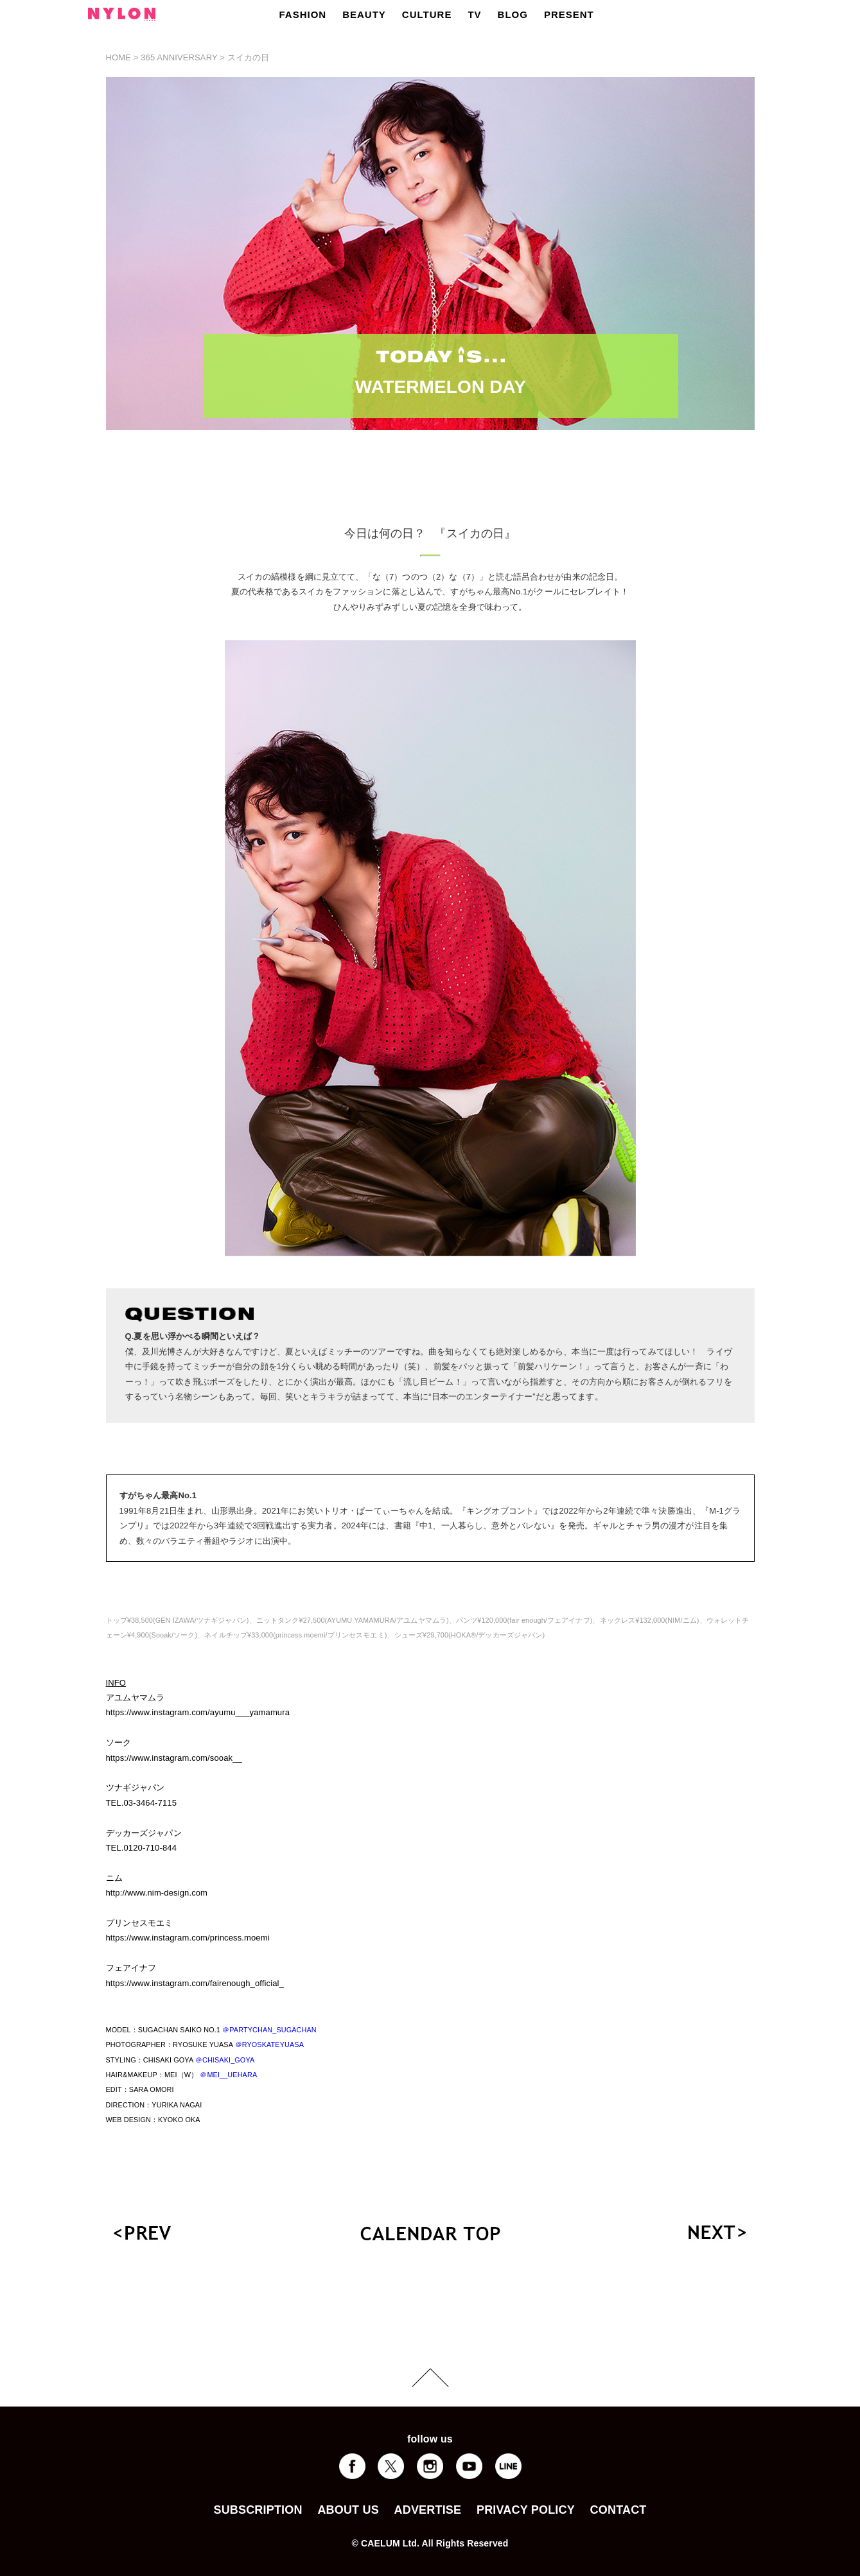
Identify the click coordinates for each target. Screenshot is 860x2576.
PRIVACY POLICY (526, 2509)
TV (474, 14)
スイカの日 (248, 57)
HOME (119, 57)
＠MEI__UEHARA (228, 2075)
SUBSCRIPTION (257, 2509)
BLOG (513, 14)
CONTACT (618, 2509)
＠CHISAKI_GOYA (225, 2060)
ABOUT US (347, 2509)
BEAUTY (364, 14)
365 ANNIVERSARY (179, 57)
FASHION (303, 14)
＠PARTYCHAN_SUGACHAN (269, 2030)
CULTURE (427, 14)
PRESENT (569, 14)
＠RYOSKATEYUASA (269, 2044)
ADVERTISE (428, 2509)
